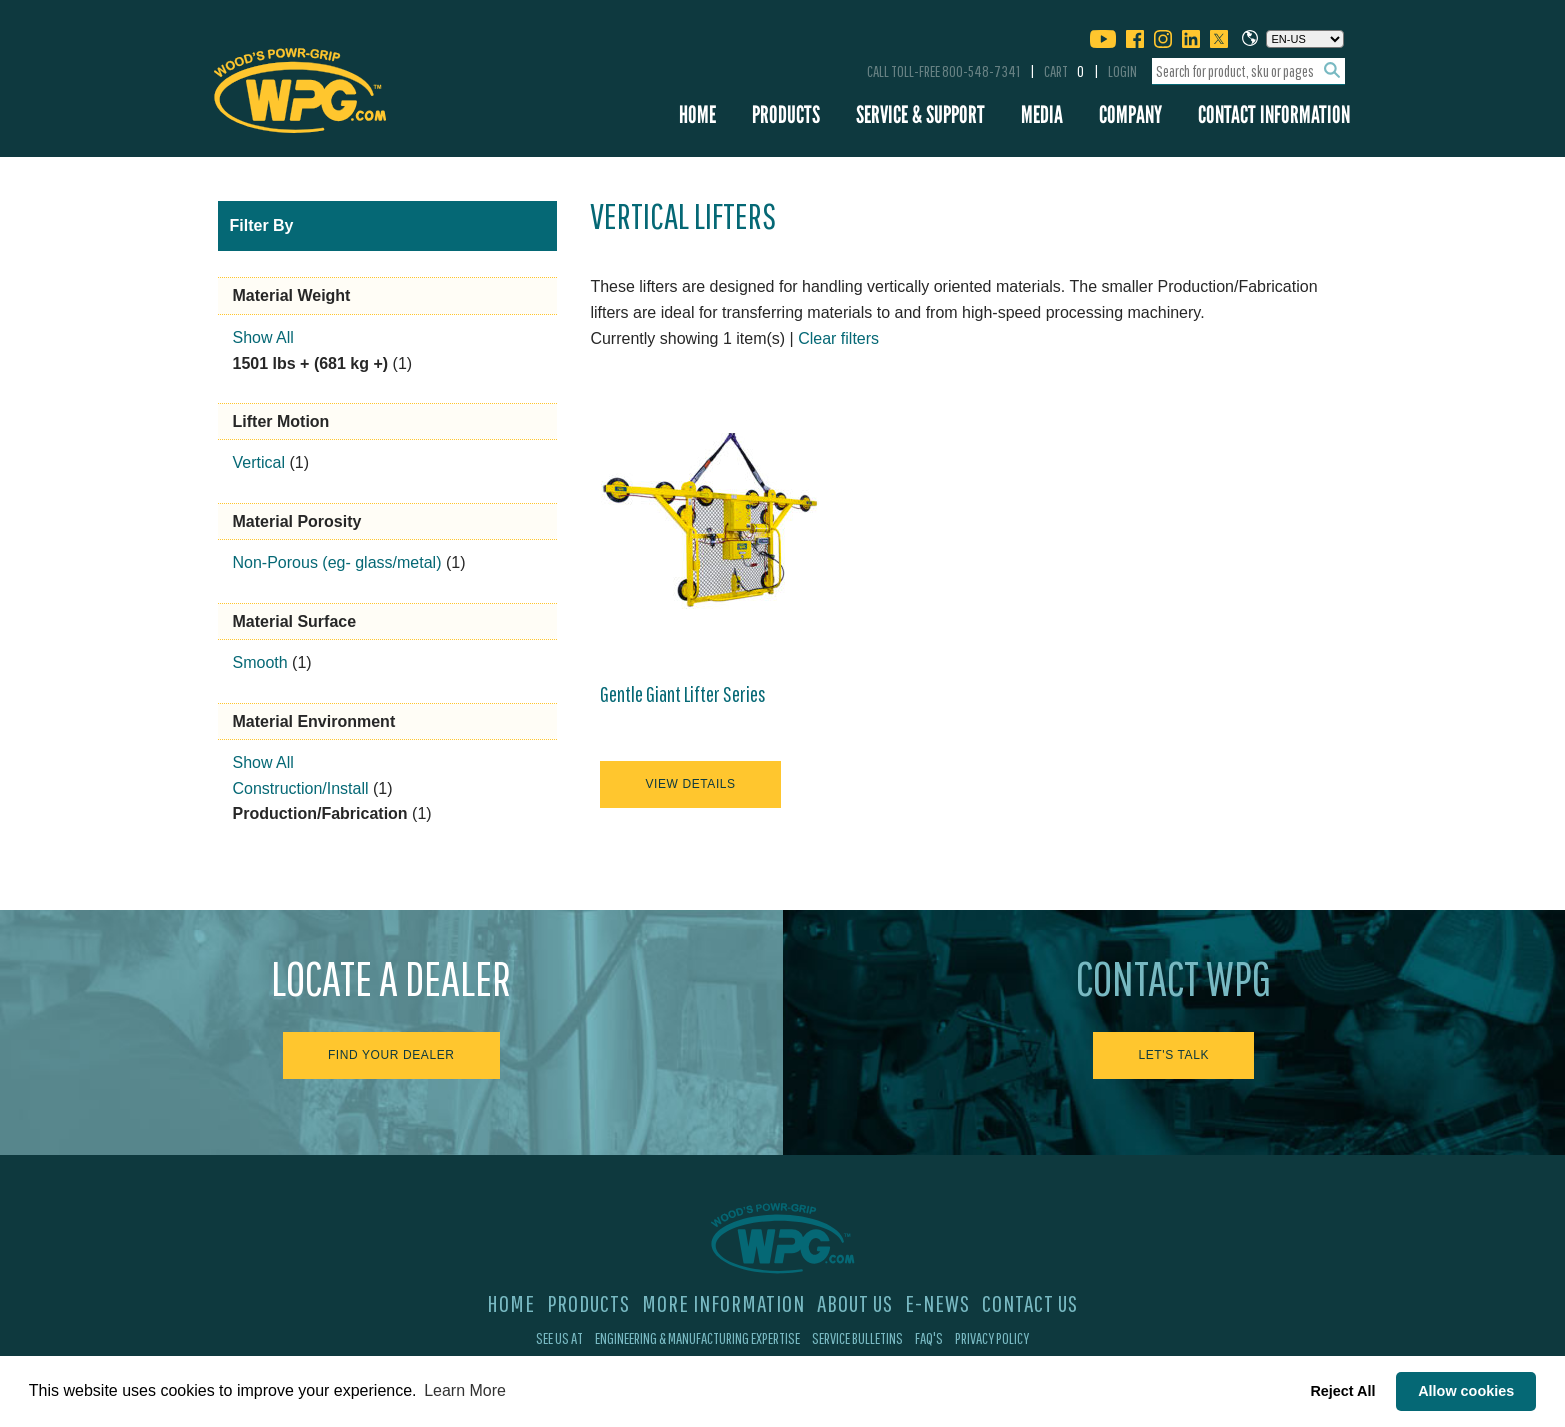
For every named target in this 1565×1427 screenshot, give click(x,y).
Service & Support (920, 114)
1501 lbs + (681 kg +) (311, 363)
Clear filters (838, 338)
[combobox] (1248, 71)
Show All (263, 337)
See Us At (559, 1338)
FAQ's (929, 1338)
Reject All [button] (1342, 1391)
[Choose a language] (1305, 39)
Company (1130, 114)
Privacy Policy (992, 1338)
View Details (690, 784)
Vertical (259, 462)
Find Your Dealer (391, 1055)
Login (1122, 71)
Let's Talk (1173, 1055)
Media (1042, 114)
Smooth (260, 662)
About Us (855, 1303)
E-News (937, 1303)
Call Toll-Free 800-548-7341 (943, 71)
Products (786, 114)
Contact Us (1030, 1303)
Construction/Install (301, 788)
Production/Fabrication (320, 813)
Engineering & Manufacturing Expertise (697, 1338)
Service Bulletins (857, 1338)
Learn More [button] (465, 1390)
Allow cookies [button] (1466, 1391)
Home (697, 114)
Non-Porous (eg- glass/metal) (337, 562)
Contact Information (1274, 114)
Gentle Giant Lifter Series (683, 694)
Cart (1064, 71)
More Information (723, 1303)
